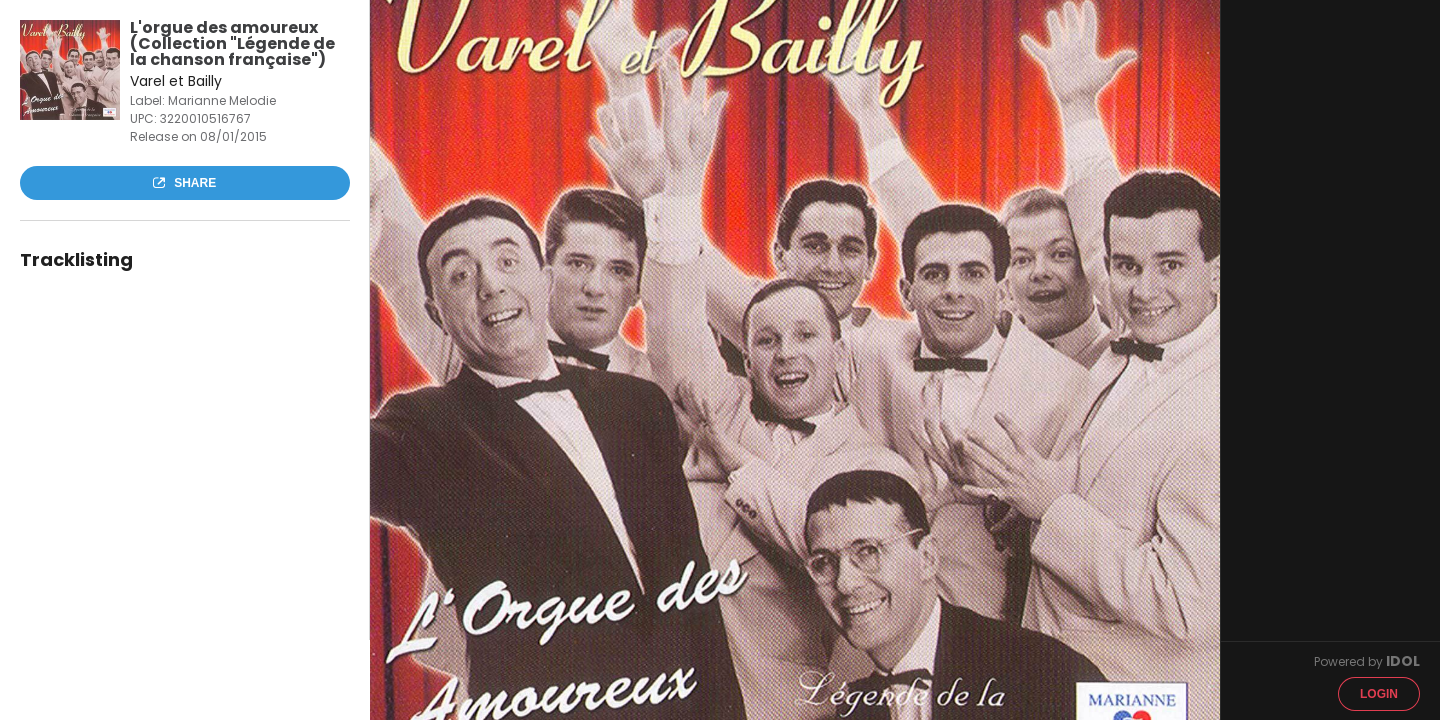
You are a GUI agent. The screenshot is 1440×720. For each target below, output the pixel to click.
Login (1379, 694)
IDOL (1403, 661)
